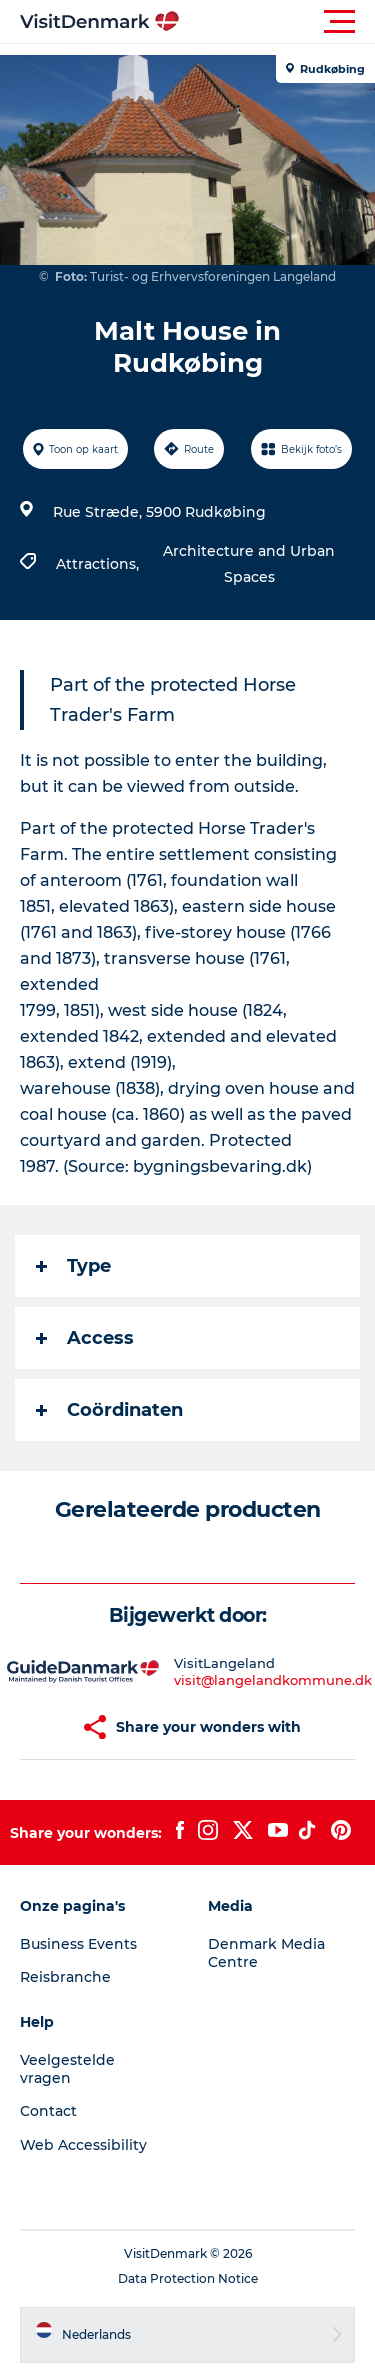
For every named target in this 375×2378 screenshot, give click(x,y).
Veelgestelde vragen (67, 2069)
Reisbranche (65, 1977)
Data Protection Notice (188, 2278)
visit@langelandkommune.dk (273, 1680)
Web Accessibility (83, 2145)
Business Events (78, 1944)
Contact (48, 2111)
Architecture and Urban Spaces (249, 564)
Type (73, 1266)
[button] (277, 22)
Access (85, 1338)
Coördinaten (109, 1410)
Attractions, (99, 564)
